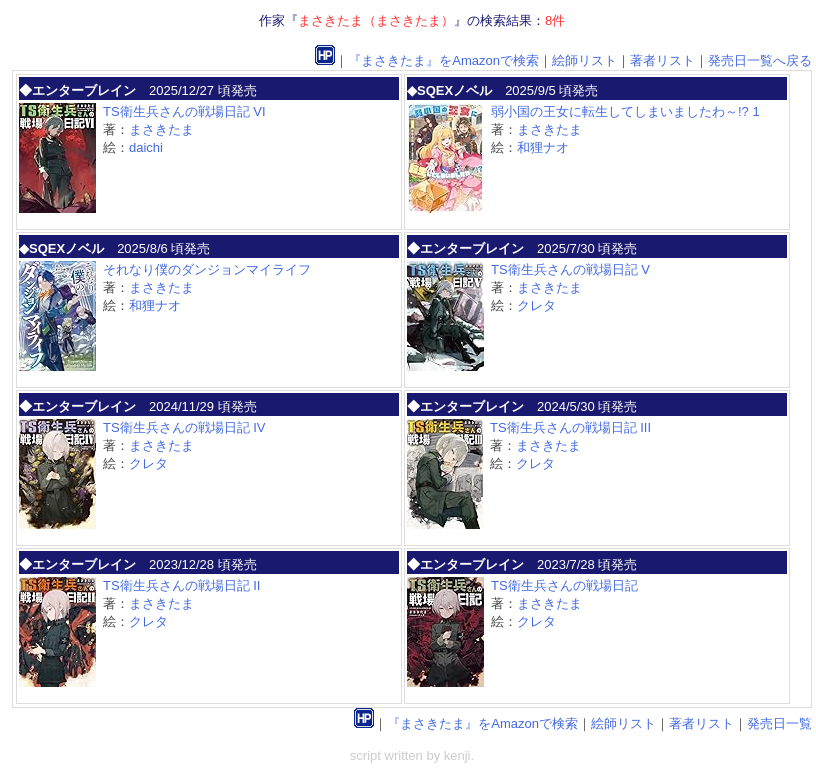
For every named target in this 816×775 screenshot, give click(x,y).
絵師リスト (584, 60)
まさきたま (161, 129)
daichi (146, 147)
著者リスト (662, 60)
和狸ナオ (543, 147)
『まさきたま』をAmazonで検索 (443, 60)
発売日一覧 (779, 723)
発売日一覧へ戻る (760, 60)
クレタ (536, 305)
